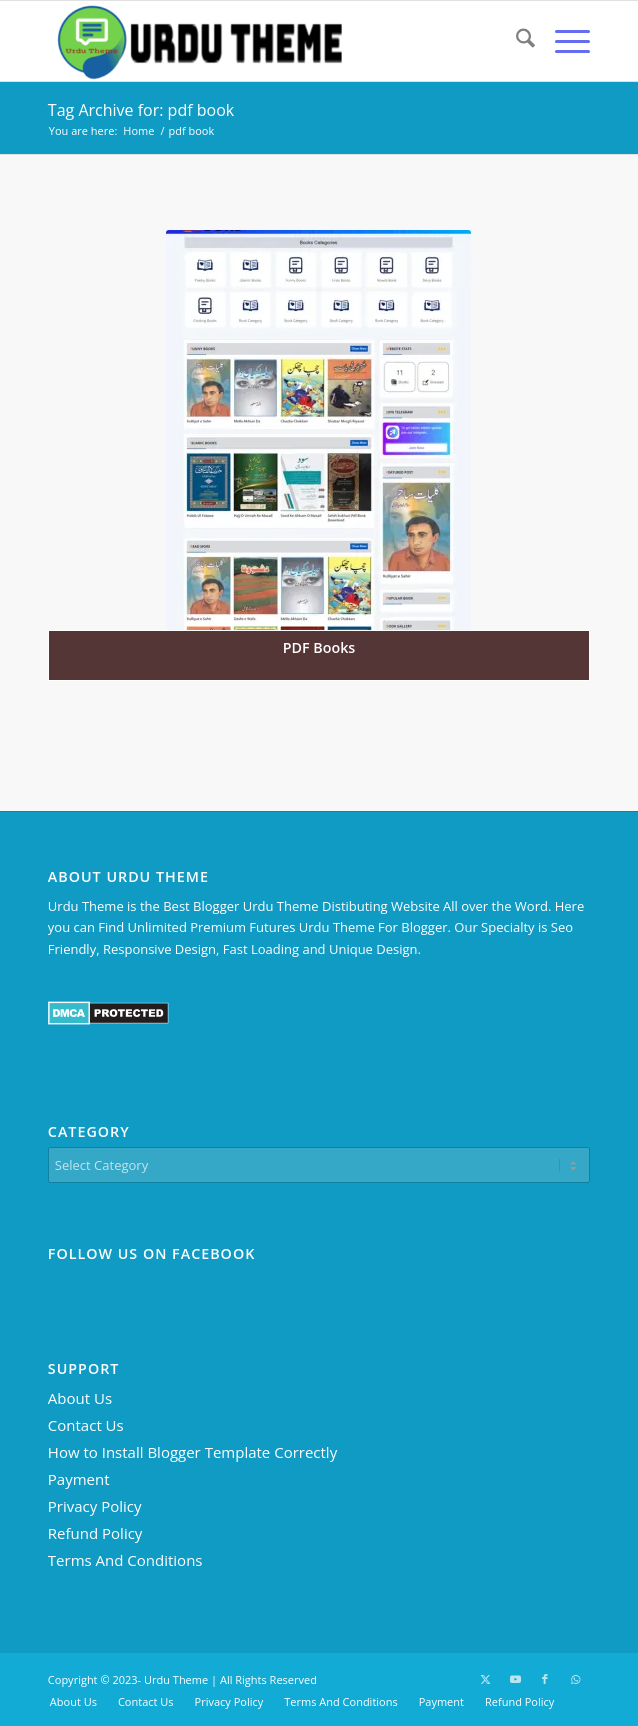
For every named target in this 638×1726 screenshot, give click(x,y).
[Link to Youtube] (515, 1679)
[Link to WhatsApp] (575, 1679)
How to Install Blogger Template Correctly (192, 1452)
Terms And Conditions (125, 1560)
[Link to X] (485, 1679)
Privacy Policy (95, 1506)
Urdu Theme (176, 1679)
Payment (79, 1479)
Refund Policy (95, 1533)
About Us (80, 1398)
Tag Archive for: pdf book (141, 110)
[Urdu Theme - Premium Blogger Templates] (265, 41)
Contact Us (86, 1425)
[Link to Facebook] (545, 1679)
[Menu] (562, 41)
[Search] (515, 41)
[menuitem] (515, 41)
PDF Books (319, 647)
